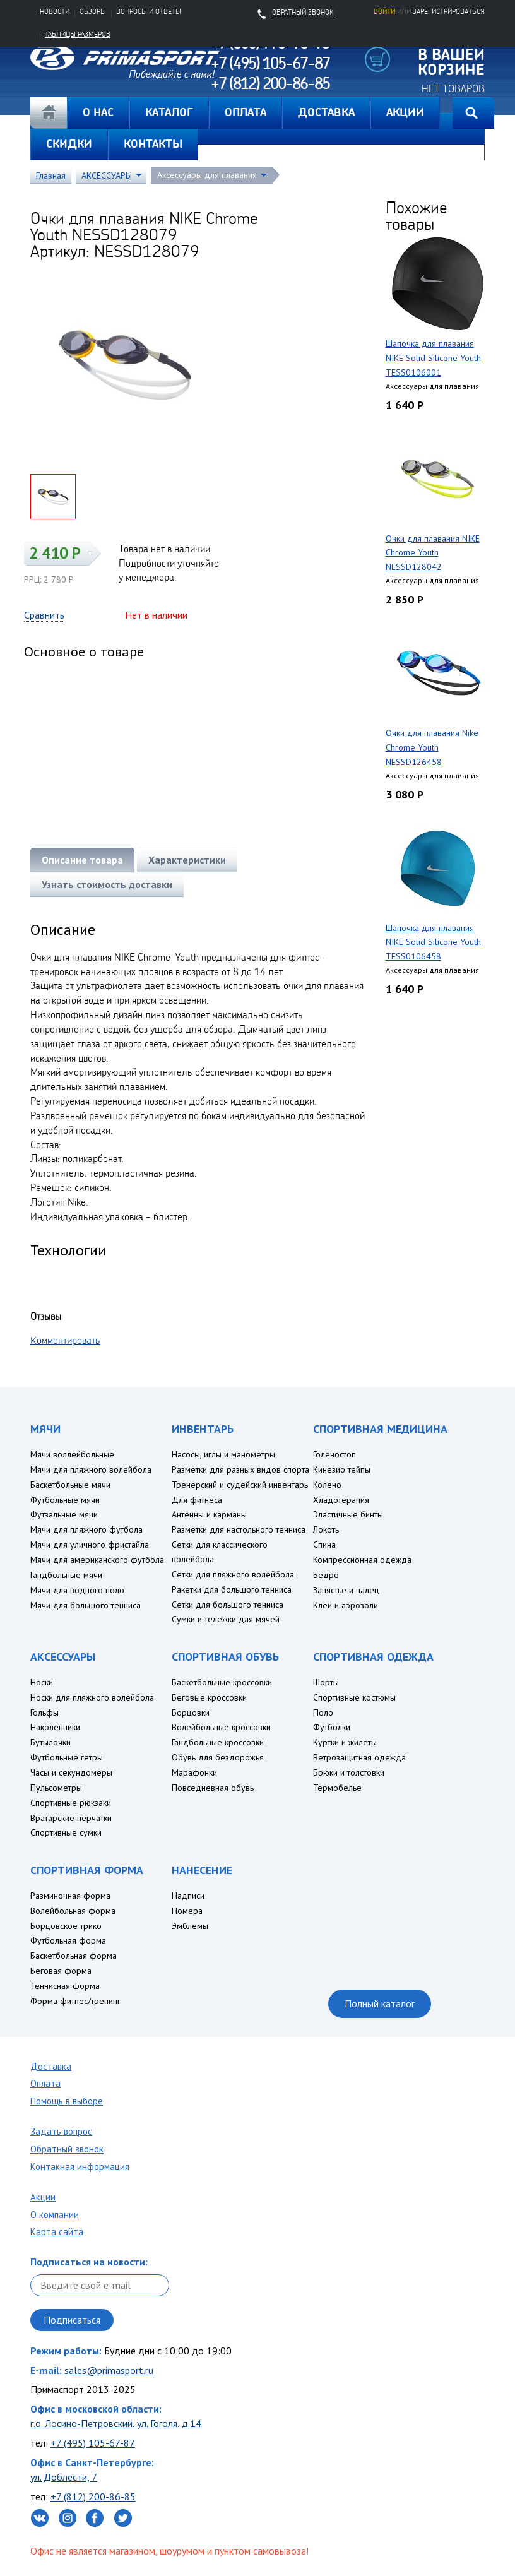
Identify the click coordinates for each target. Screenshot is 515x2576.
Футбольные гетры (66, 1757)
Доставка (50, 2066)
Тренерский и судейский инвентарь (240, 1484)
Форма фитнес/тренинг (75, 2001)
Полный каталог (380, 2003)
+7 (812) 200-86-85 (93, 2496)
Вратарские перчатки (71, 1818)
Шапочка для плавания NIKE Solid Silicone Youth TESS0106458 (433, 942)
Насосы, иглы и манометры (223, 1454)
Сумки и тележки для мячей (226, 1619)
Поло (323, 1712)
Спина (324, 1544)
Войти (384, 11)
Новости (54, 11)
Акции (43, 2197)
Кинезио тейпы (341, 1469)
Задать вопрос (61, 2131)
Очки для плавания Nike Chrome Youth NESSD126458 (432, 747)
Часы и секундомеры (71, 1772)
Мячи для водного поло (77, 1590)
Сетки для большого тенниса (227, 1604)
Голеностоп (334, 1454)
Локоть (326, 1529)
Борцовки (191, 1712)
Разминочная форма (70, 1895)
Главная (48, 113)
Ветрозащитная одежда (359, 1757)
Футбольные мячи (65, 1499)
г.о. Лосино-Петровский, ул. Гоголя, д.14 (115, 2423)
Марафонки (194, 1772)
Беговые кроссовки (209, 1697)
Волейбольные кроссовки (221, 1727)
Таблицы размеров (77, 34)
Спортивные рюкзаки (70, 1802)
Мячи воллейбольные (72, 1454)
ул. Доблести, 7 (63, 2477)
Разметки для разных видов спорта (240, 1469)
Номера (187, 1910)
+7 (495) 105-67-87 (92, 2443)
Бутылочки (50, 1742)
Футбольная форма (68, 1940)
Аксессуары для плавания (207, 175)
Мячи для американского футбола (97, 1559)
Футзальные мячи (64, 1514)
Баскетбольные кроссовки (222, 1682)
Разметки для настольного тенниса (238, 1529)
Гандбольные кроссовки (218, 1742)
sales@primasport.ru (108, 2370)
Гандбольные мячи (66, 1575)
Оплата (45, 2083)
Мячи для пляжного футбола (86, 1529)
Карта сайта (56, 2232)
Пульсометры (56, 1787)
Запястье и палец (346, 1590)
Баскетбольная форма (73, 1955)
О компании (54, 2215)
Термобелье (337, 1787)
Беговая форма (61, 1970)
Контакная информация (79, 2167)
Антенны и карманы (209, 1514)
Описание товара (82, 859)
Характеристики (187, 859)
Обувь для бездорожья (218, 1757)
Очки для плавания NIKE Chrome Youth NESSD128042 (433, 553)
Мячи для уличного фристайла (89, 1544)
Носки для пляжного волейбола (92, 1697)
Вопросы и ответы (148, 11)
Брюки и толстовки (348, 1772)
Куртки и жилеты (345, 1742)
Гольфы (44, 1712)
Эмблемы (190, 1926)
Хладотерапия (341, 1499)
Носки (41, 1682)
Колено (327, 1484)
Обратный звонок (67, 2149)
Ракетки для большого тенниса (232, 1589)
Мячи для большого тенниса (85, 1605)
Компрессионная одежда (362, 1559)
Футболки (331, 1727)
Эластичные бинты (348, 1514)
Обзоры (93, 11)
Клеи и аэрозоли (345, 1605)
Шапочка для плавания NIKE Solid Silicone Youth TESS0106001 (433, 358)
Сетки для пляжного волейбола (233, 1574)
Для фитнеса (197, 1499)
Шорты (326, 1682)
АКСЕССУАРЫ (106, 175)
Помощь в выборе (66, 2101)
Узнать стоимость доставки (107, 884)
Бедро (326, 1575)
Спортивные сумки (66, 1832)
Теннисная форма (65, 1985)
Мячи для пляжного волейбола (90, 1469)
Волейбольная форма (72, 1910)
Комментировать (65, 1340)
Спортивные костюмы (354, 1697)
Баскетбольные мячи (70, 1484)
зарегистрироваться (449, 11)
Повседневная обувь (213, 1787)
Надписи (188, 1895)
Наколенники (55, 1727)
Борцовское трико (66, 1926)
